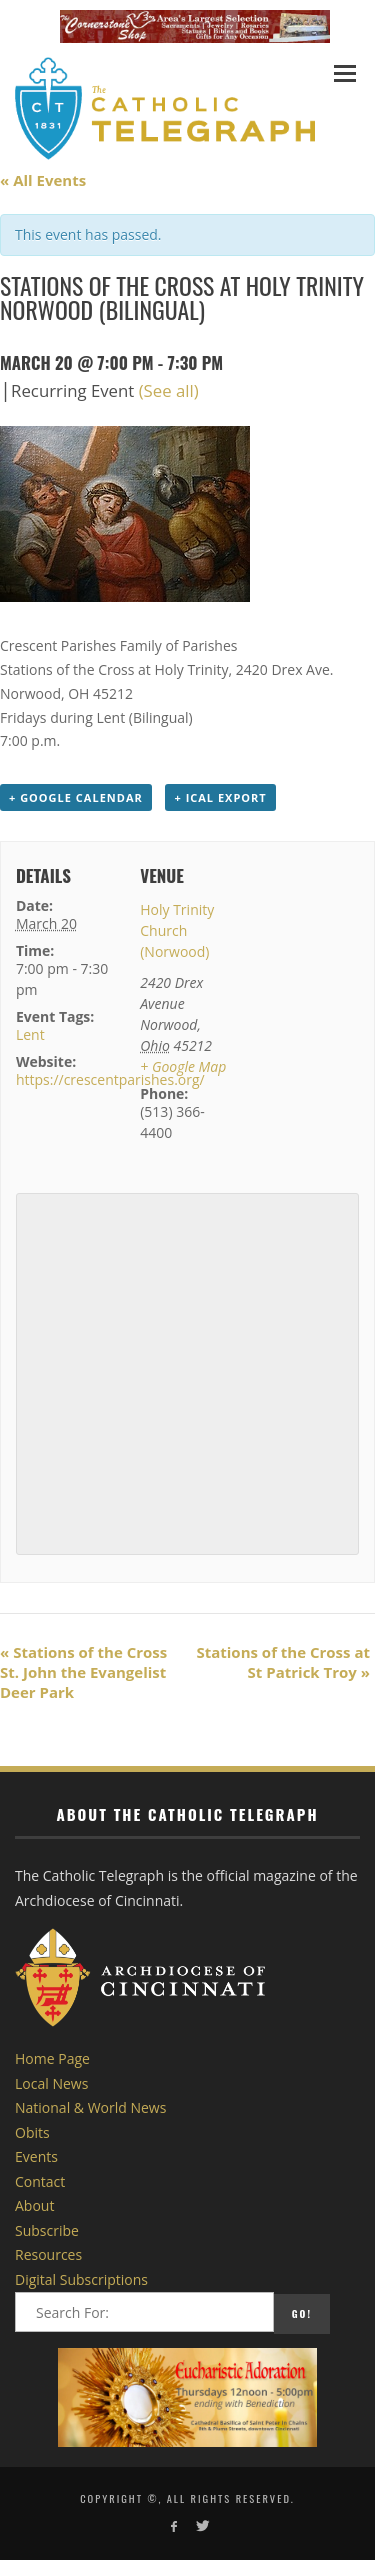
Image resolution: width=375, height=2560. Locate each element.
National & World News (90, 2107)
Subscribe (47, 2230)
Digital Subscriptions (81, 2279)
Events (36, 2156)
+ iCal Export (220, 797)
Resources (48, 2254)
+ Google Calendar (76, 797)
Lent (30, 1034)
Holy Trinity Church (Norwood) (177, 930)
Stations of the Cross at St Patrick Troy (283, 1662)
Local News (51, 2083)
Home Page (52, 2058)
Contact (40, 2181)
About (34, 2205)
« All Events (43, 180)
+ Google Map (183, 1066)
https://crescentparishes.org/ (110, 1079)
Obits (32, 2132)
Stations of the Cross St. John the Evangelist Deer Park (83, 1672)
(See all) (169, 390)
